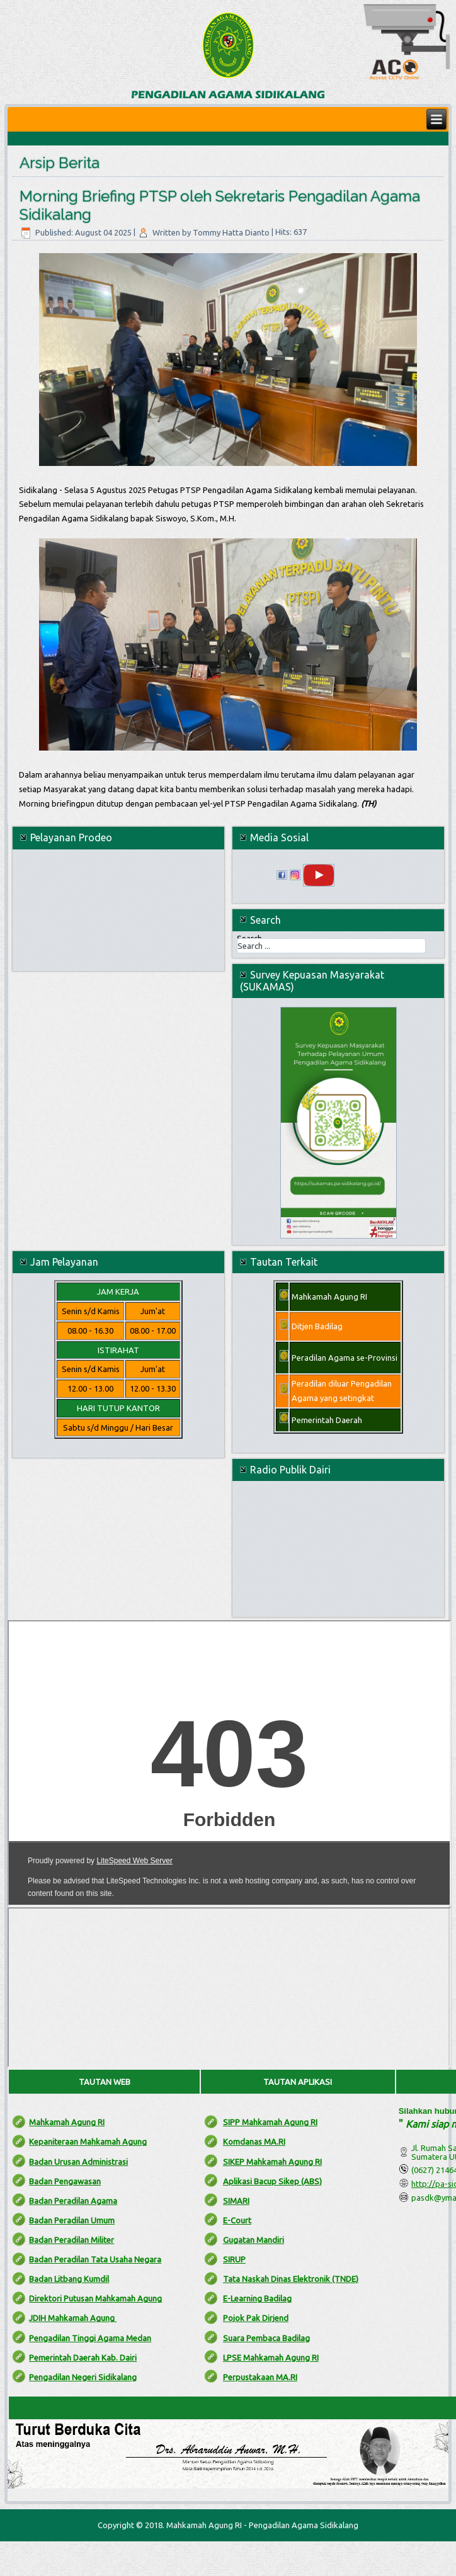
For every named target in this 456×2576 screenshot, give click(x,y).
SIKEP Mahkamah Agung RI (272, 2161)
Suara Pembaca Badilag (266, 2338)
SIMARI (236, 2200)
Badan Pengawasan (65, 2181)
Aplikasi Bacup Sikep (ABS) (272, 2181)
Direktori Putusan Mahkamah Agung (95, 2298)
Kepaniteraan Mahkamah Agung (88, 2141)
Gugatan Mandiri (253, 2239)
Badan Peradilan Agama (73, 2200)
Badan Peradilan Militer (71, 2239)
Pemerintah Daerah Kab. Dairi (83, 2357)
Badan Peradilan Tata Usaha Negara (95, 2259)
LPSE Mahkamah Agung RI (271, 2357)
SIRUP (234, 2259)
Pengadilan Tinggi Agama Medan (90, 2338)
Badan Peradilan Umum (72, 2220)
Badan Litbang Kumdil (69, 2278)
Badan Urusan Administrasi (78, 2161)
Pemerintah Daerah (327, 1420)
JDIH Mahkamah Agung (73, 2317)
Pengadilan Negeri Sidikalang (83, 2377)
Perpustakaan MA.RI (260, 2377)
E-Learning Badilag (257, 2298)
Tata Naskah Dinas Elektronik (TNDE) (290, 2278)
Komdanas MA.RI (254, 2141)
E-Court (237, 2220)
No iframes (229, 1763)
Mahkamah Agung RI (67, 2122)
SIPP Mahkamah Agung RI (270, 2122)
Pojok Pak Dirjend (255, 2317)
